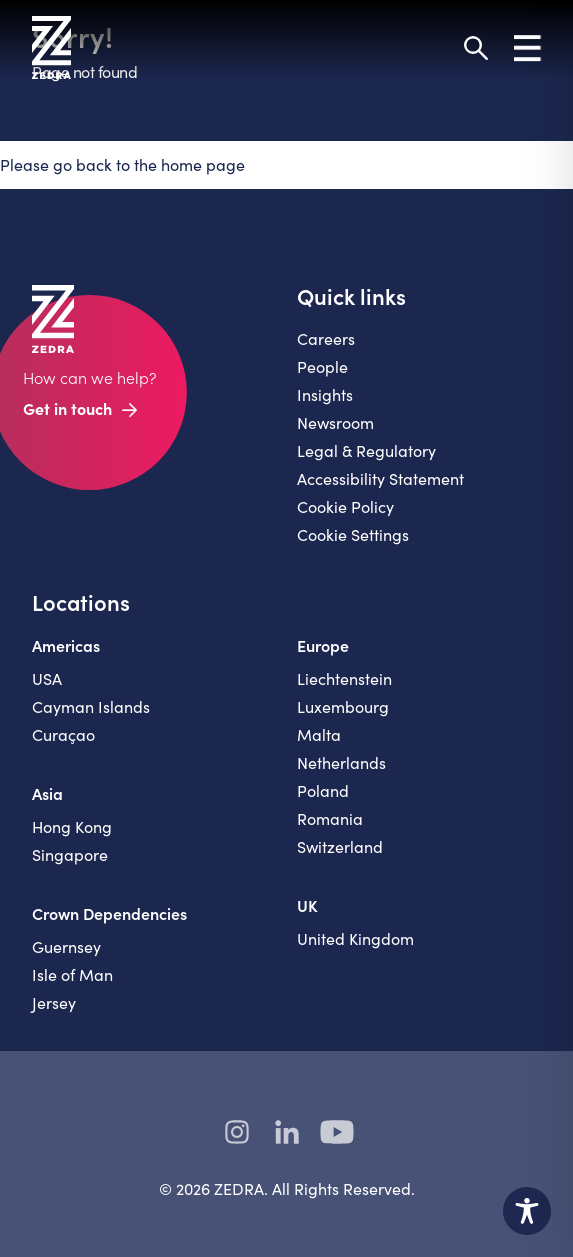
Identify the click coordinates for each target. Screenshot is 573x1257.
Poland (323, 790)
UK (307, 905)
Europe (323, 645)
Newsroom (335, 422)
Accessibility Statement (380, 478)
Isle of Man (72, 974)
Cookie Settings (353, 534)
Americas (66, 645)
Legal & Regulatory (366, 450)
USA (47, 678)
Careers (326, 338)
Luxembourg (343, 706)
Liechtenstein (344, 678)
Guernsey (66, 946)
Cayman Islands (91, 706)
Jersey (54, 1002)
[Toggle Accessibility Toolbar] (527, 1211)
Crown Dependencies (109, 913)
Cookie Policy (345, 506)
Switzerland (340, 846)
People (322, 366)
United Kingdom (355, 938)
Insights (325, 394)
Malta (319, 734)
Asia (47, 793)
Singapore (70, 854)
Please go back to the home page (122, 164)
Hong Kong (72, 826)
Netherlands (341, 762)
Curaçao (63, 734)
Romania (330, 818)
